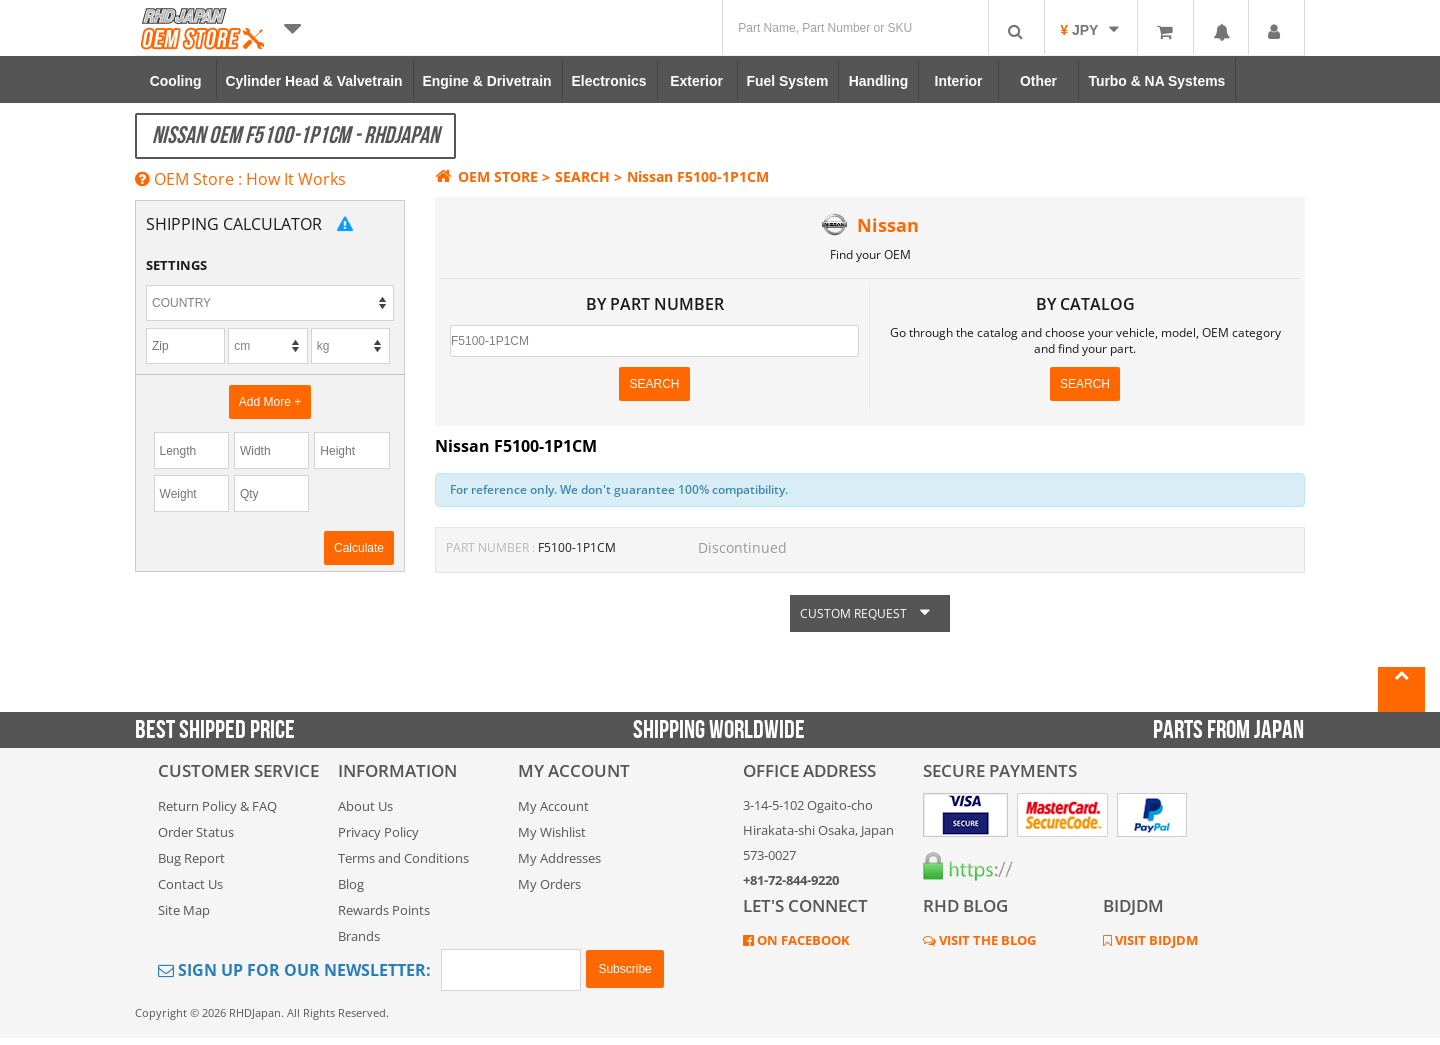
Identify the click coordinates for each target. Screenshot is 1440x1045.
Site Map (184, 910)
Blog (351, 884)
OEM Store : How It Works (240, 179)
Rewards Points (384, 910)
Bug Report (191, 858)
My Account (553, 806)
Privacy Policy (378, 832)
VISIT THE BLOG (986, 940)
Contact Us (190, 884)
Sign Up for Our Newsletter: (294, 970)
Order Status (196, 832)
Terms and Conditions (403, 858)
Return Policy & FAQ (217, 806)
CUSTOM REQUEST (870, 613)
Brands (359, 936)
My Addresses (559, 858)
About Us (365, 806)
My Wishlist (552, 832)
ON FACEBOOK (802, 940)
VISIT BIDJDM (1155, 940)
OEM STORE (486, 176)
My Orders (549, 884)
